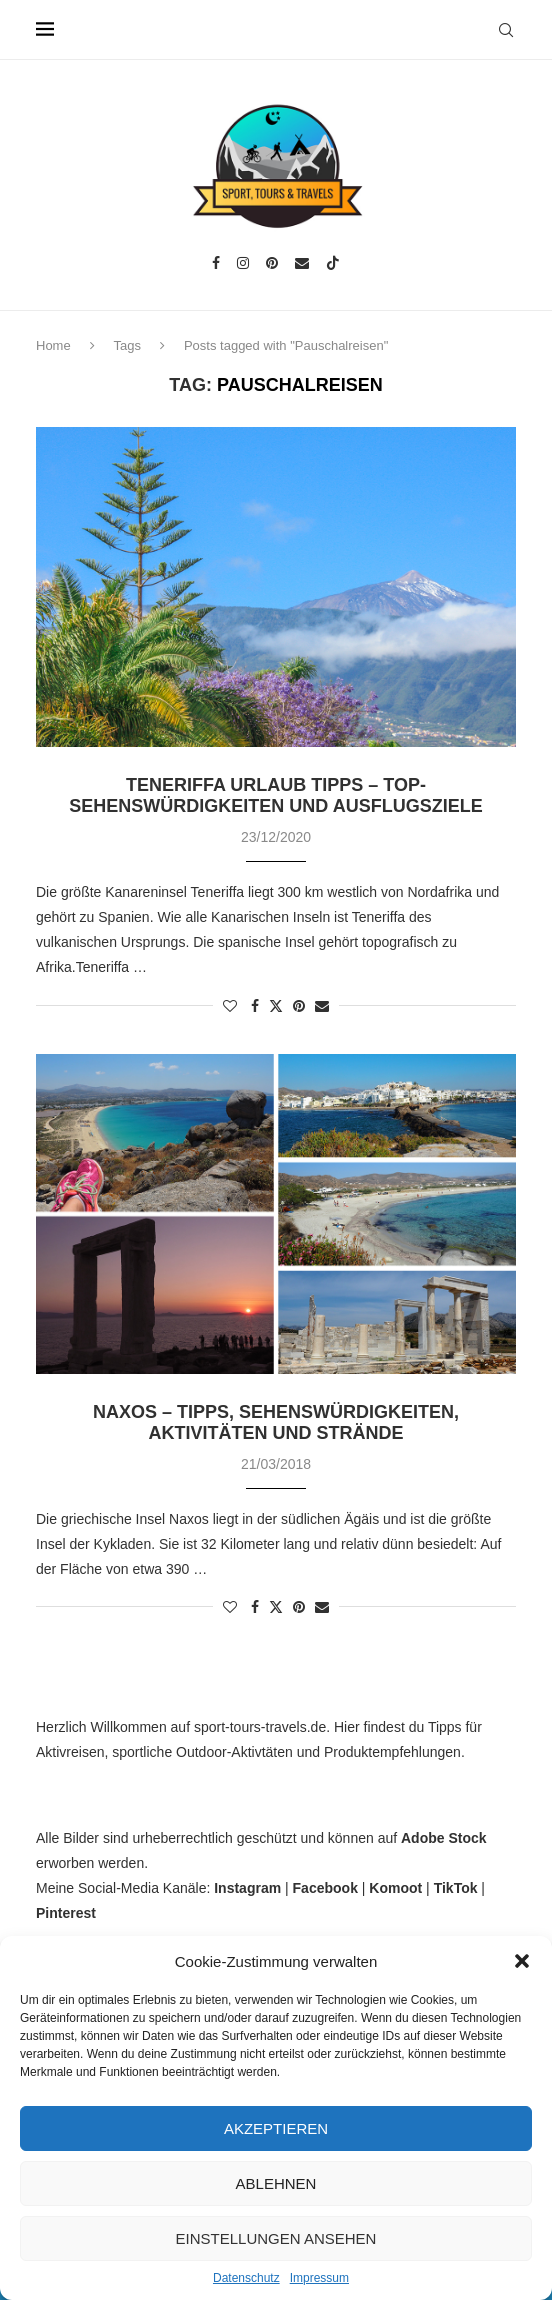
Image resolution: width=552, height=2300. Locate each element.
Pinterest (66, 1913)
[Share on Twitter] (276, 1005)
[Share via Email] (322, 1006)
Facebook (325, 1888)
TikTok (456, 1888)
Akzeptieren (276, 2128)
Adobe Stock (444, 1838)
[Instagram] (243, 263)
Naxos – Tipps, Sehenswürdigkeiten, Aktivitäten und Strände (276, 1422)
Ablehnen (276, 2183)
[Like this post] (230, 1006)
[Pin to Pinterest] (299, 1006)
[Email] (302, 263)
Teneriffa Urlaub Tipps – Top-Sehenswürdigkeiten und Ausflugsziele (275, 795)
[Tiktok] (333, 263)
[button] (522, 1961)
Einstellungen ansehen (276, 2238)
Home (53, 345)
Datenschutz (246, 2278)
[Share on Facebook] (255, 1006)
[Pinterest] (272, 263)
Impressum (319, 2278)
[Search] (506, 30)
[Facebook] (216, 263)
